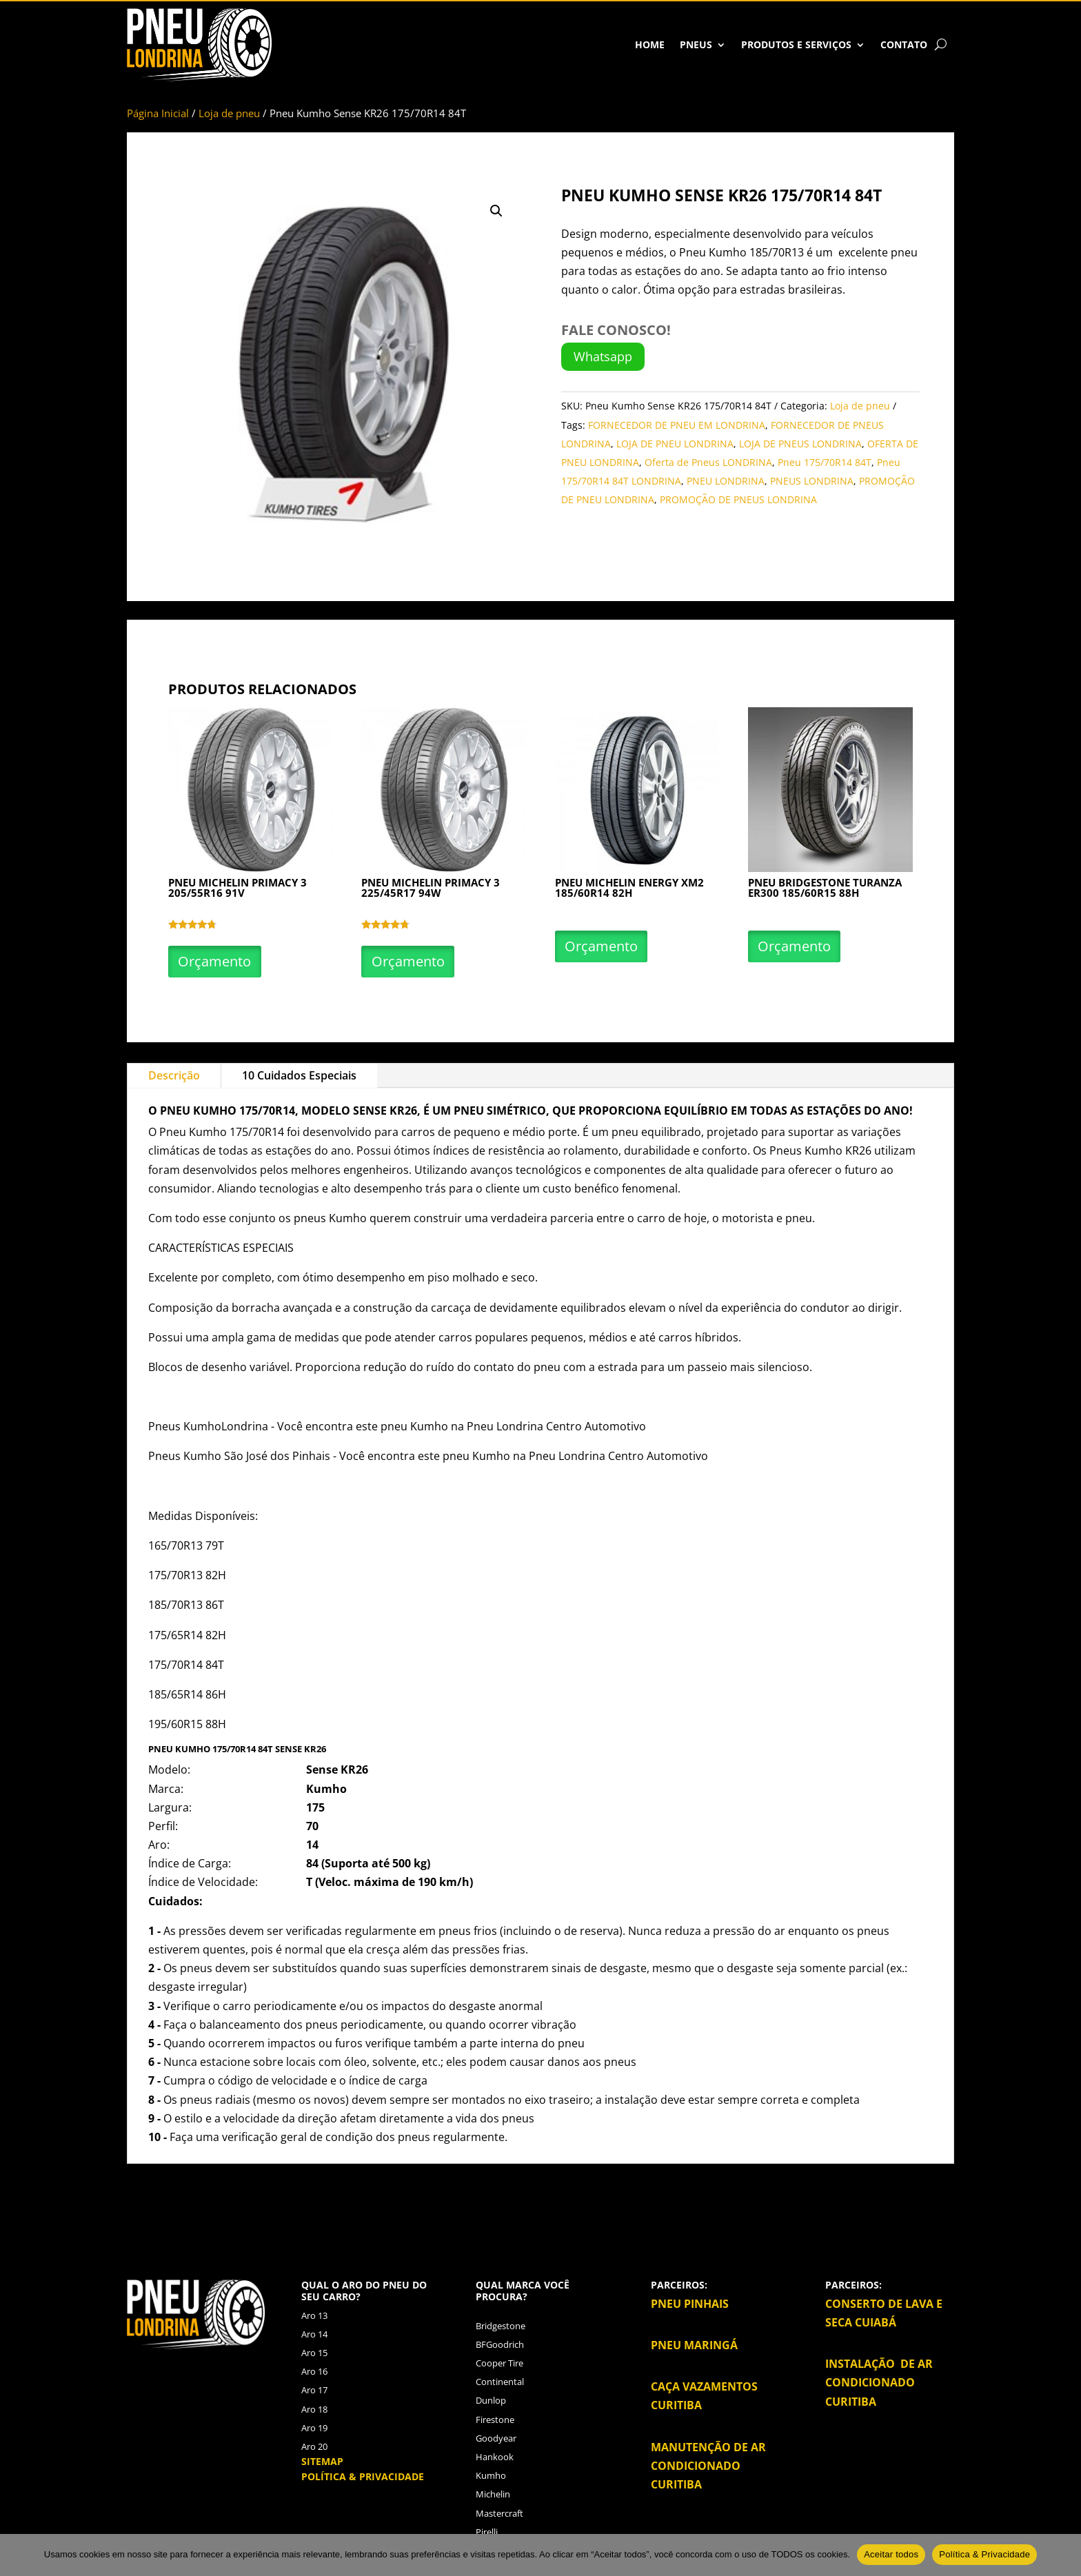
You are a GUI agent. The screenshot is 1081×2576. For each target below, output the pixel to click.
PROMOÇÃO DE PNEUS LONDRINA (738, 499)
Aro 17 (314, 2390)
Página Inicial (158, 113)
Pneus (696, 44)
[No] (1064, 2555)
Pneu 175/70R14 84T (824, 462)
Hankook (495, 2457)
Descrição (174, 1075)
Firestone (495, 2419)
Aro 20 (314, 2446)
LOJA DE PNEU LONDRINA (675, 443)
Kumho (216, 1110)
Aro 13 (314, 2315)
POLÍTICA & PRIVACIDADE (362, 2476)
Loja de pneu (229, 113)
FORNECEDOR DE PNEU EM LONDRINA (676, 425)
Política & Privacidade (984, 2554)
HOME (650, 44)
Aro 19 (314, 2428)
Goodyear (496, 2438)
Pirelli (487, 2532)
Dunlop (491, 2400)
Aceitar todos (891, 2554)
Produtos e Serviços (796, 44)
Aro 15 (314, 2352)
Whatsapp (603, 356)
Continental (500, 2381)
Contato (903, 44)
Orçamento (218, 961)
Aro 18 (314, 2409)
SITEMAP (322, 2461)
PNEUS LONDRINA (811, 480)
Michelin (493, 2494)
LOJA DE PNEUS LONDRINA (800, 443)
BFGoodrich (500, 2344)
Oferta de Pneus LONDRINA (708, 462)
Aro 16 (314, 2371)
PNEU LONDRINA (726, 480)
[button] (496, 211)
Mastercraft (499, 2513)
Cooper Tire (499, 2363)
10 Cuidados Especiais (299, 1075)
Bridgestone (500, 2326)
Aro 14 (314, 2334)
